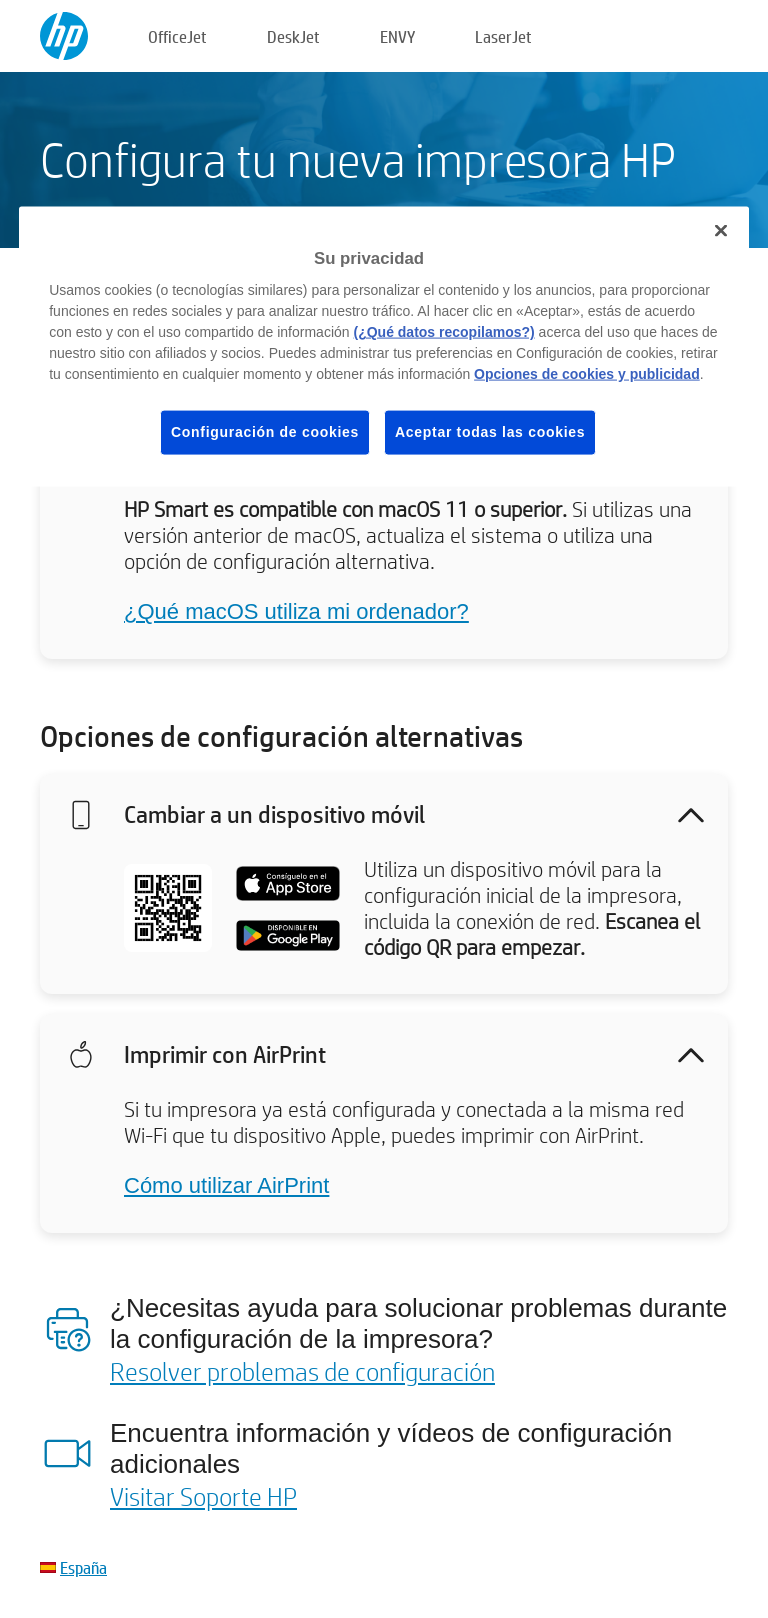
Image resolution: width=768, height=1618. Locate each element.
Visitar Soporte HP (203, 1496)
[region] (384, 346)
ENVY (397, 36)
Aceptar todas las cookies (490, 432)
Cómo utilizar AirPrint (226, 1185)
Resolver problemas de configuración (302, 1371)
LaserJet (503, 36)
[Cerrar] (721, 230)
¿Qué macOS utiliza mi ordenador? (296, 611)
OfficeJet (177, 36)
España (83, 1567)
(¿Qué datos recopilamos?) (443, 332)
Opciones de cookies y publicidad (587, 374)
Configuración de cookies (265, 432)
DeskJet (293, 36)
